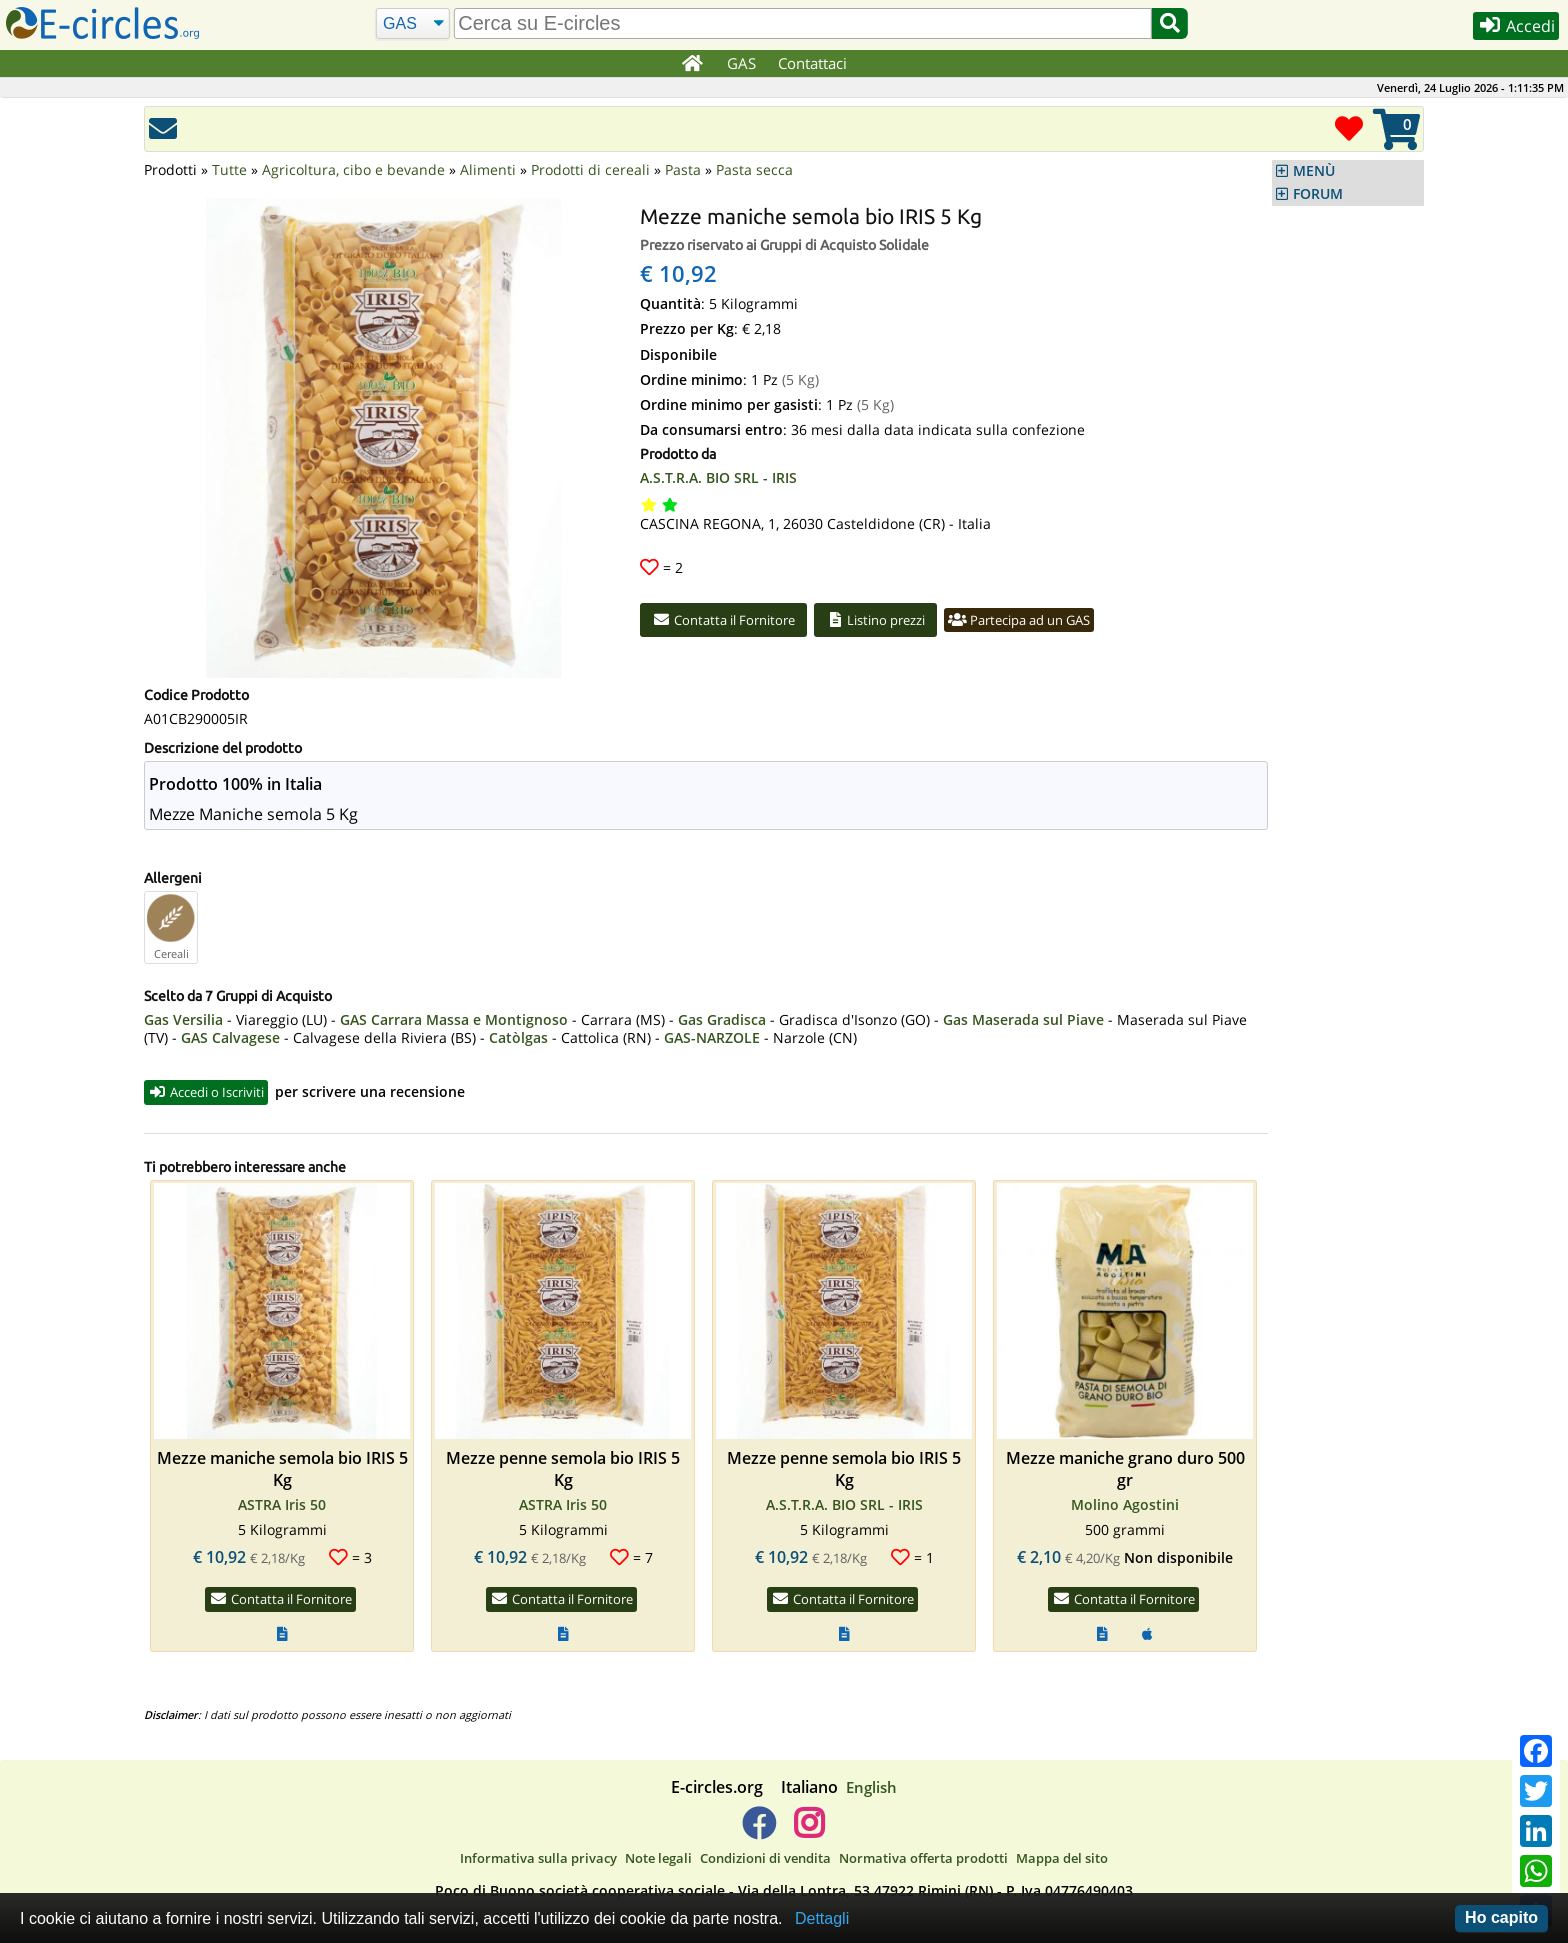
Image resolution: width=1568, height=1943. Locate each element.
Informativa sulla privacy (538, 1861)
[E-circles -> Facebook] (758, 1833)
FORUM (1318, 194)
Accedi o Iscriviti (215, 1093)
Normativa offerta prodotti (923, 1861)
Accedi (1509, 28)
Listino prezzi (901, 621)
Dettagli (822, 1918)
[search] (801, 23)
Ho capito (1501, 1917)
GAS (742, 63)
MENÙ (1314, 171)
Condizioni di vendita (765, 1861)
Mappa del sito (1062, 1861)
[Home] (692, 64)
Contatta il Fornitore (732, 621)
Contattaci (813, 63)
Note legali (658, 1861)
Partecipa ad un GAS (1061, 621)
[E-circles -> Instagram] (808, 1833)
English (871, 1789)
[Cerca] (410, 24)
